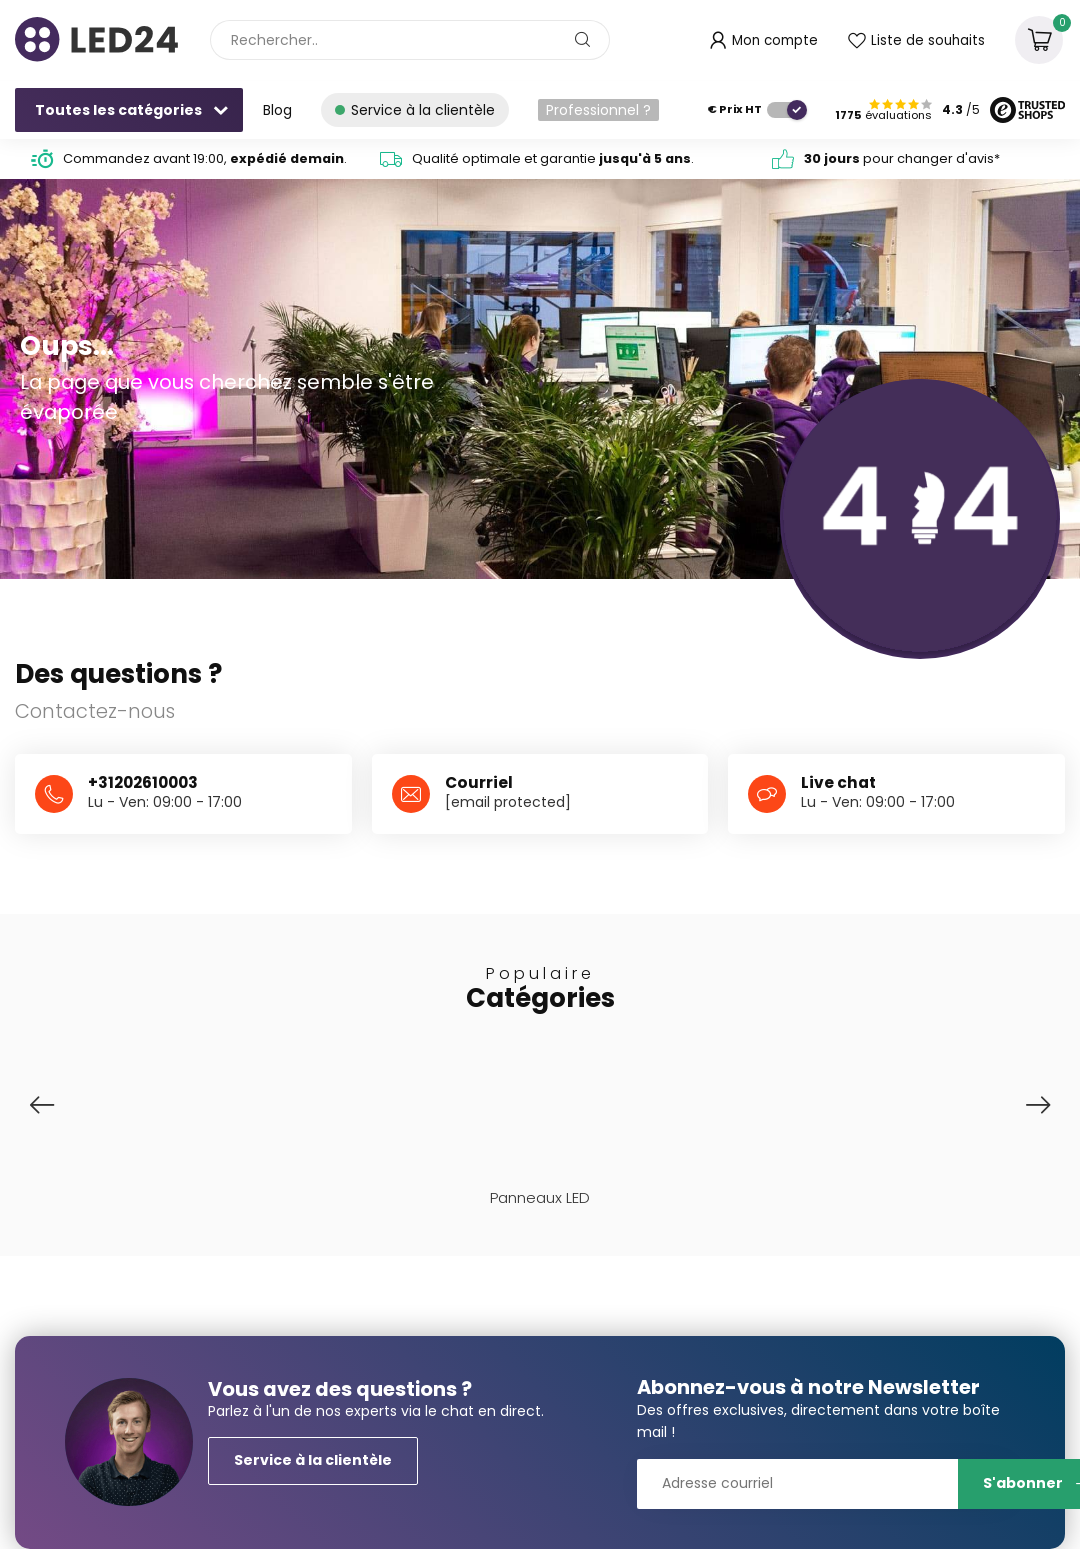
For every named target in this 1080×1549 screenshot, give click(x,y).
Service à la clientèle (313, 1460)
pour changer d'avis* (902, 158)
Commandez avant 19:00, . (205, 158)
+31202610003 (143, 782)
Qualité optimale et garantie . (553, 158)
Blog (277, 110)
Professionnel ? (598, 110)
